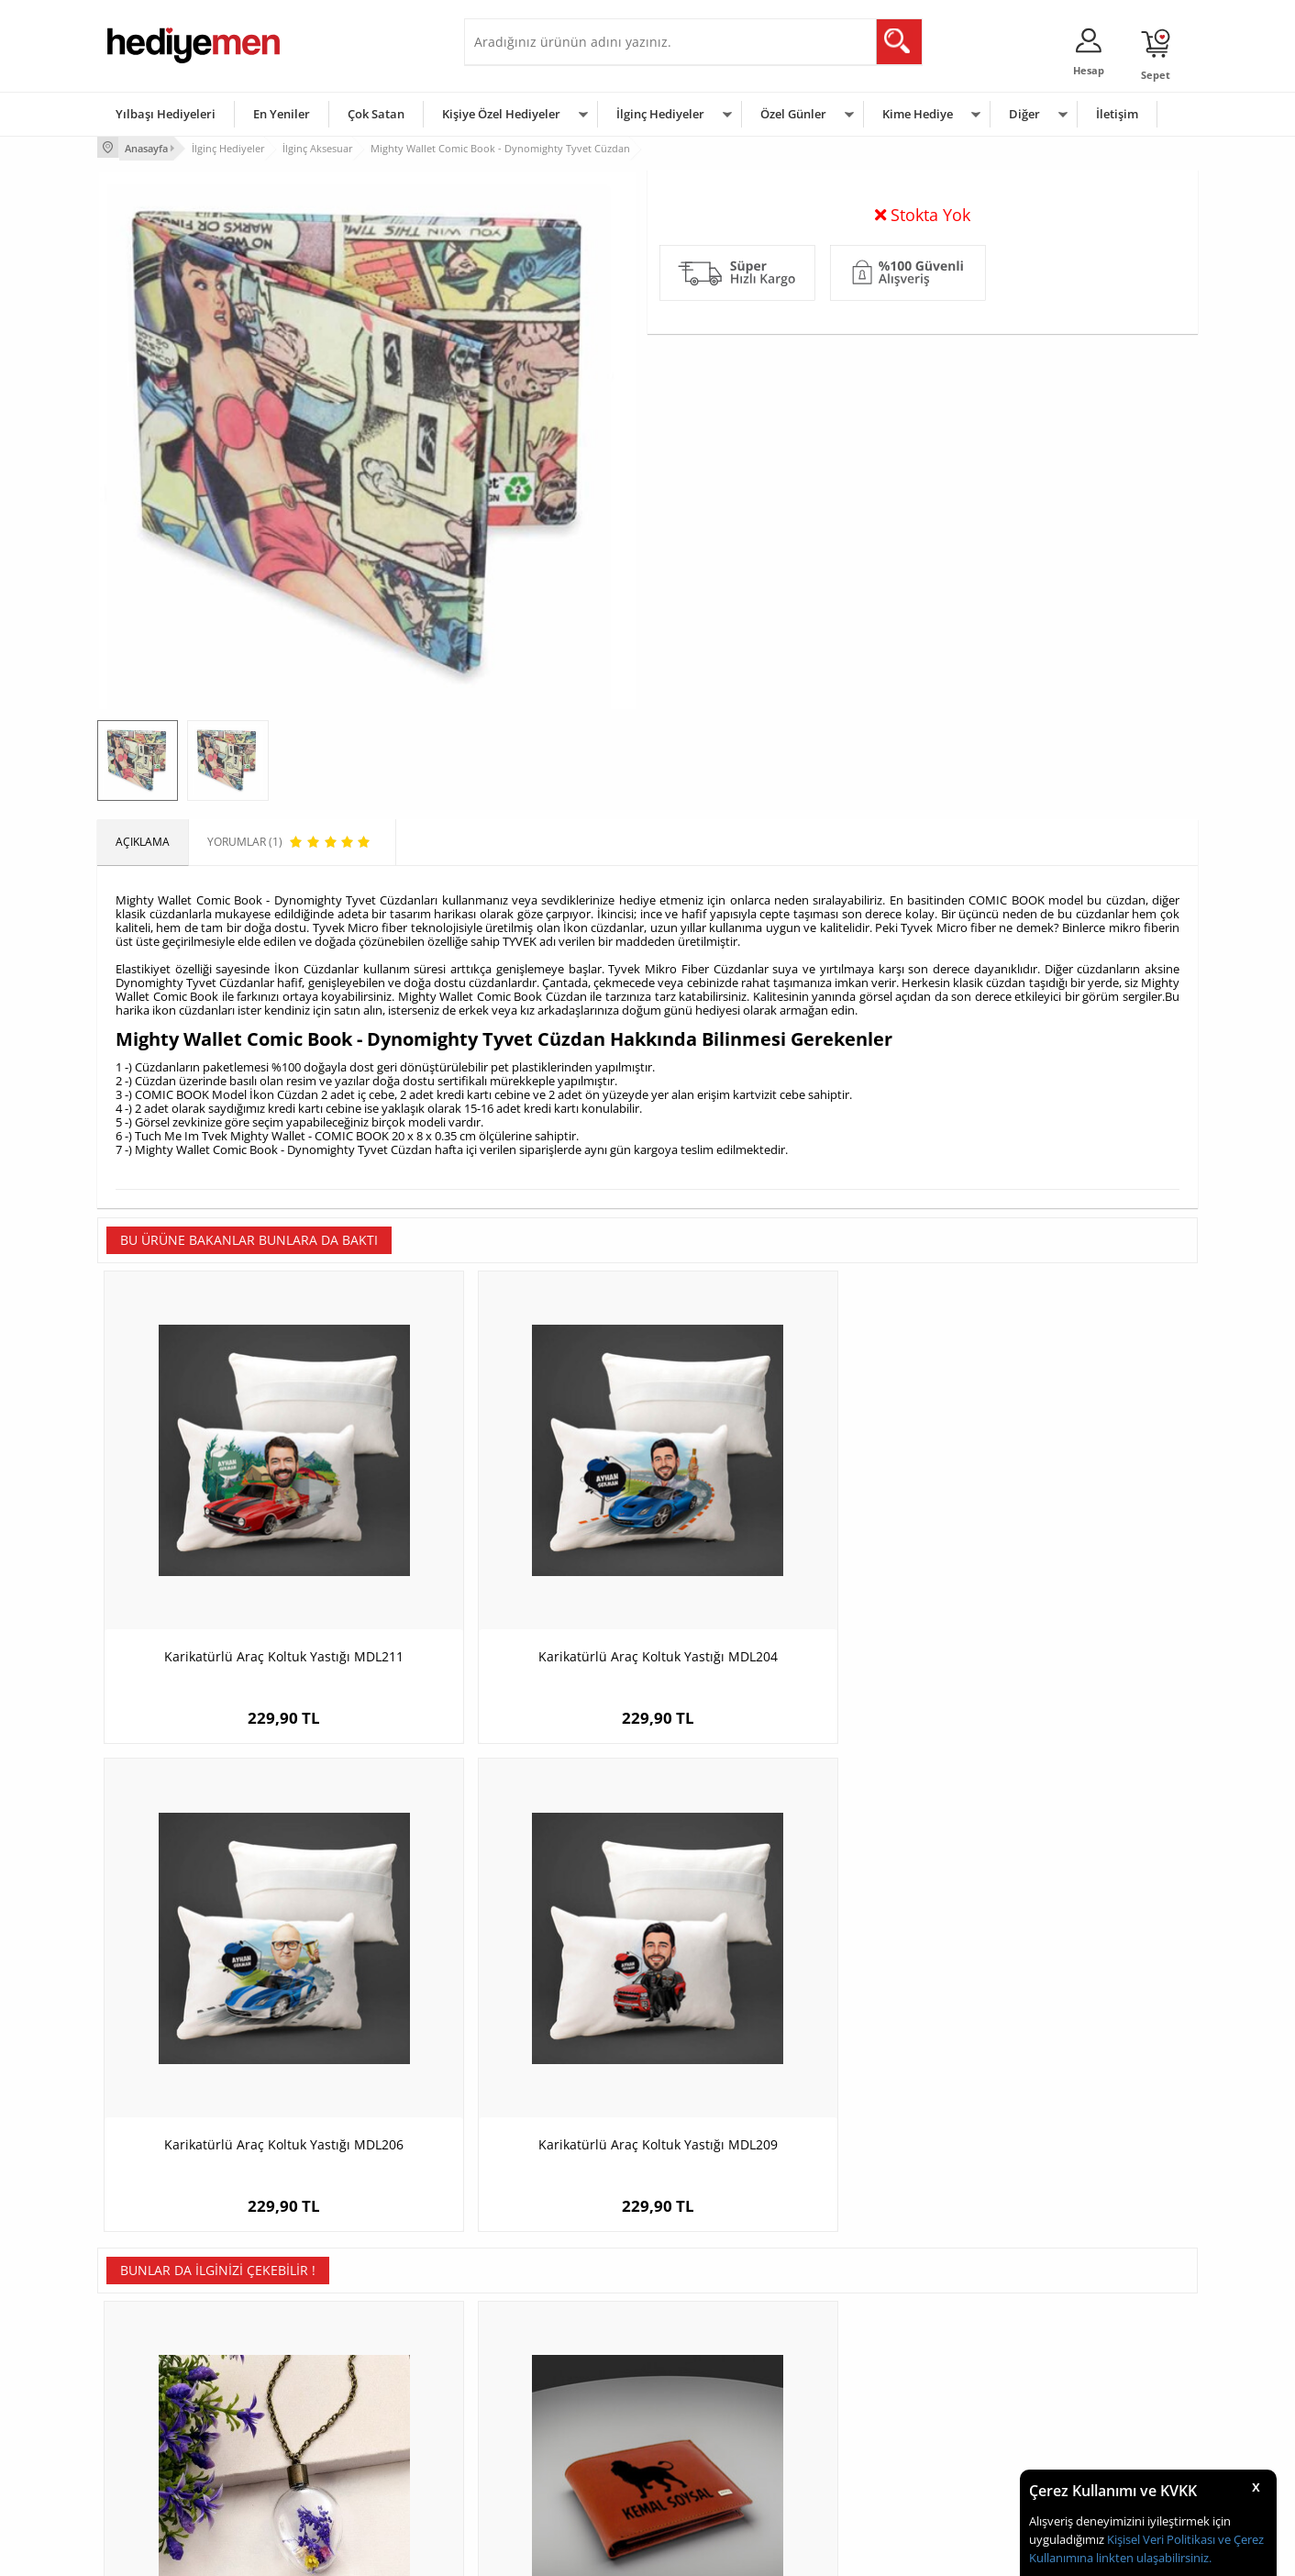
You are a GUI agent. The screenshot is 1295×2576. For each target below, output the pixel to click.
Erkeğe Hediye (877, 2337)
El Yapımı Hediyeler (339, 2419)
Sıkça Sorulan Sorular (161, 2474)
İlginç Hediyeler (660, 113)
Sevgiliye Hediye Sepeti (532, 2364)
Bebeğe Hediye (879, 2419)
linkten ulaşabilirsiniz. (1152, 2557)
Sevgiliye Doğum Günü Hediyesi (554, 2392)
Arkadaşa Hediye (883, 2447)
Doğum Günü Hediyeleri (718, 2364)
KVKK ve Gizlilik (144, 2447)
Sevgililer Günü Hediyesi (718, 2337)
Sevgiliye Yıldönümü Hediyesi (547, 2474)
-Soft (551, 2552)
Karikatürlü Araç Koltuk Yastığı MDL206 (785, 1563)
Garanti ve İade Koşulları (168, 2419)
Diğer (1024, 113)
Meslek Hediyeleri (336, 2474)
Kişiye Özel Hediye (336, 2337)
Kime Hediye (917, 113)
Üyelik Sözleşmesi (152, 2364)
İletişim (1117, 113)
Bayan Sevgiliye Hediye (532, 2447)
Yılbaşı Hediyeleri (166, 113)
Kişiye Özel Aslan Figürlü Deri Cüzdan (509, 1997)
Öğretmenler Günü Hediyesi (728, 2447)
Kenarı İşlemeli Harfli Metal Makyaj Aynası (1061, 2007)
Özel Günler (793, 113)
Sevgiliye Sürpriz (332, 2447)
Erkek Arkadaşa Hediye (349, 2364)
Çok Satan (376, 113)
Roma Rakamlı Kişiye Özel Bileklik (785, 1997)
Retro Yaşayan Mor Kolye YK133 (235, 1997)
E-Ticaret (591, 2552)
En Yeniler (281, 113)
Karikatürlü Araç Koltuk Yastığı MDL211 (235, 1563)
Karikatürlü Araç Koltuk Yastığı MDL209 (1061, 1563)
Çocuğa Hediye (878, 2392)
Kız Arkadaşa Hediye (342, 2392)
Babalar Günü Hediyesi (715, 2474)
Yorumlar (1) (1162, 206)
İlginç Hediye (872, 2474)
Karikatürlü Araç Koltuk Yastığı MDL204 (510, 1563)
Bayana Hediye (878, 2364)
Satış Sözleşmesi (149, 2392)
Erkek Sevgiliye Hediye (530, 2419)
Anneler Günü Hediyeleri (719, 2419)
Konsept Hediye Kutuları (534, 2337)
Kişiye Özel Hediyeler (501, 113)
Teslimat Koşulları (151, 2337)
